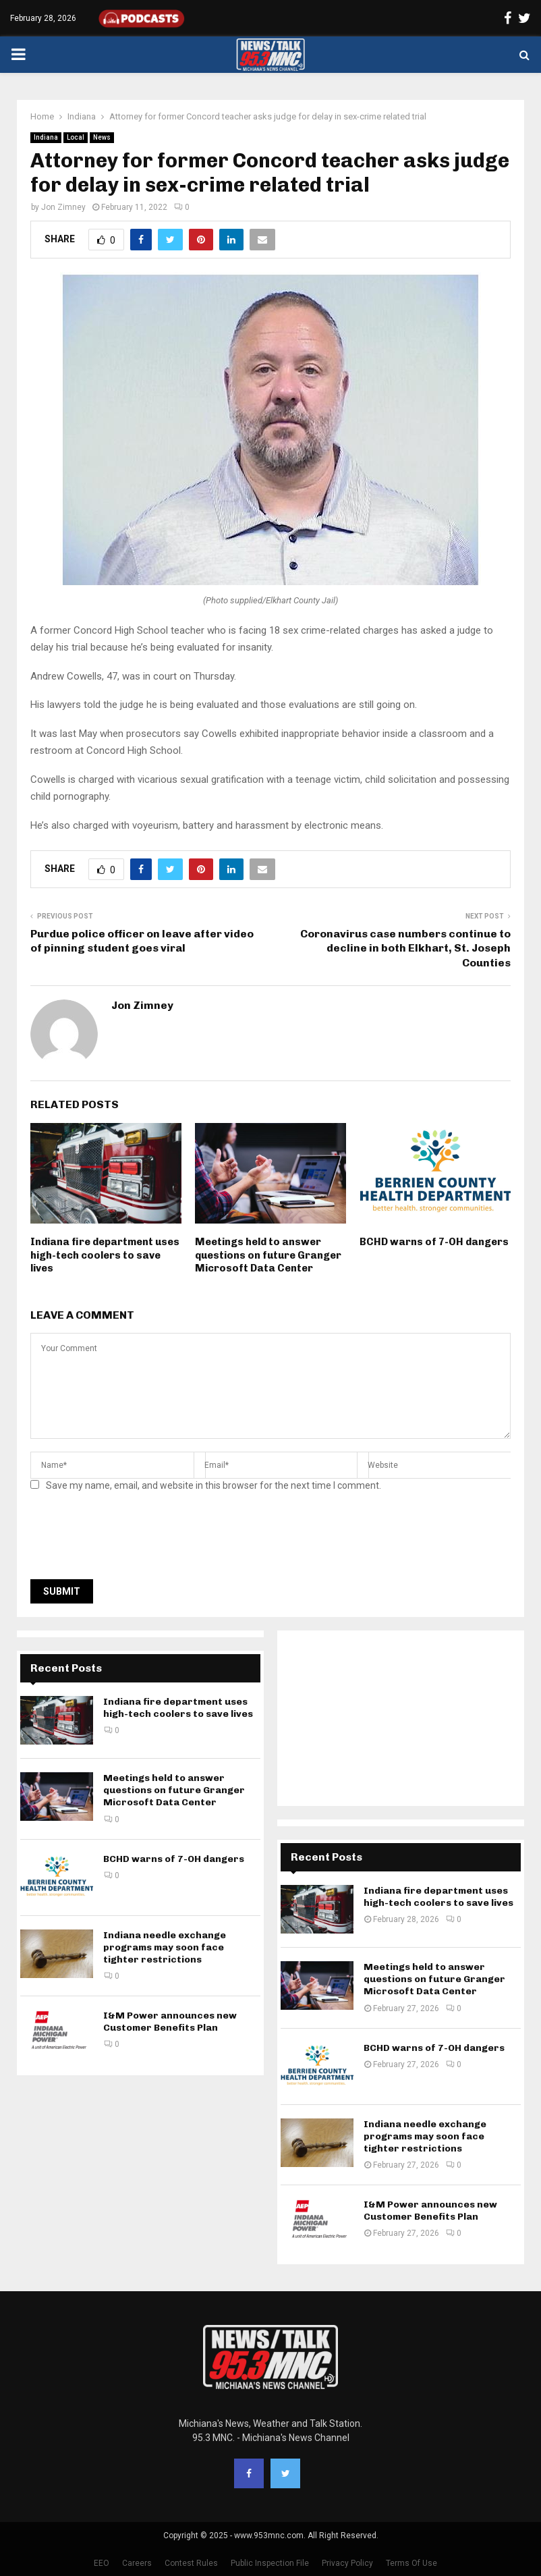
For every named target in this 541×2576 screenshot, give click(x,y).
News (102, 137)
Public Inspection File (270, 2563)
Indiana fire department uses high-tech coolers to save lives (104, 1255)
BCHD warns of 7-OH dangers (434, 1242)
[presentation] (132, 1539)
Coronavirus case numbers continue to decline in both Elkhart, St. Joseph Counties (405, 948)
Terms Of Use (411, 2563)
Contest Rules (191, 2563)
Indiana (46, 137)
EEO (101, 2563)
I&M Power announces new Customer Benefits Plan (170, 2021)
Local (75, 137)
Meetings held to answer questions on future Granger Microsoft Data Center (268, 1255)
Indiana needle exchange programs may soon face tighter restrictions (164, 1947)
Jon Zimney (63, 207)
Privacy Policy (347, 2563)
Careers (137, 2563)
